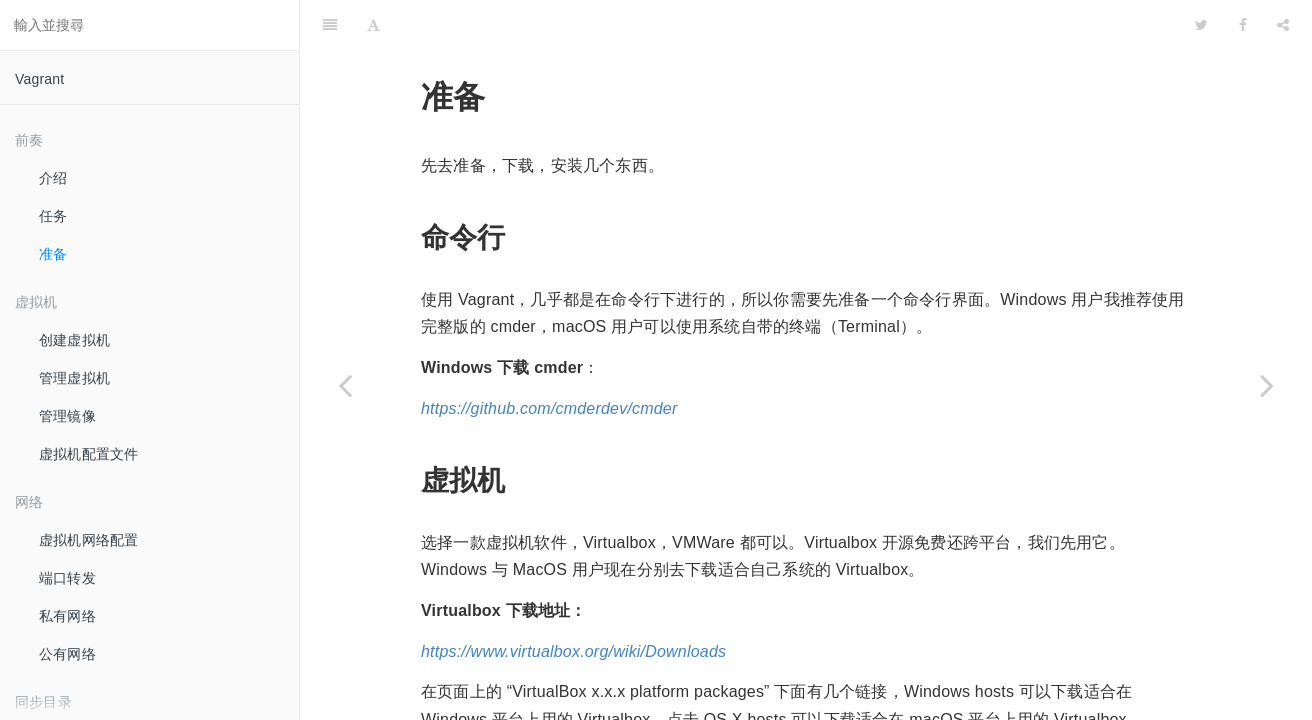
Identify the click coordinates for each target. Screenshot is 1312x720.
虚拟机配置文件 (88, 454)
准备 (53, 254)
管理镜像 (67, 416)
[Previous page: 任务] (345, 385)
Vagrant (39, 79)
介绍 (53, 178)
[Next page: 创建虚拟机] (1267, 385)
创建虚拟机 (74, 340)
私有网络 (67, 616)
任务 (53, 216)
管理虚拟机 (74, 378)
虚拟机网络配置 (88, 540)
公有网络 (67, 654)
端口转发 (67, 578)
